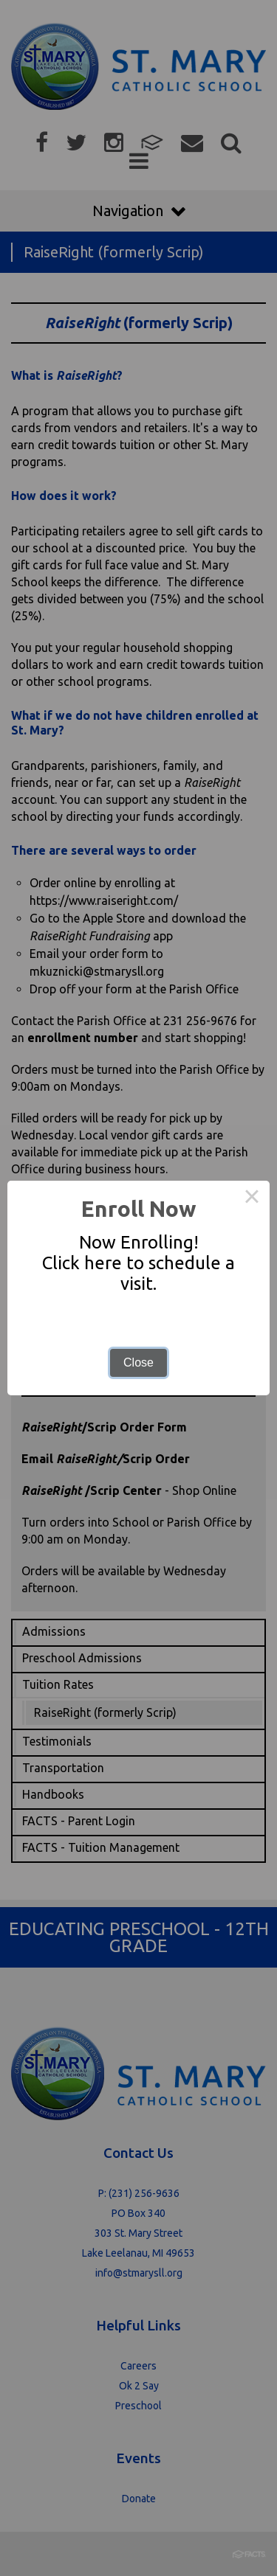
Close (138, 1362)
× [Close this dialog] (252, 1198)
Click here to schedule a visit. (138, 1273)
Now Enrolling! (139, 1242)
